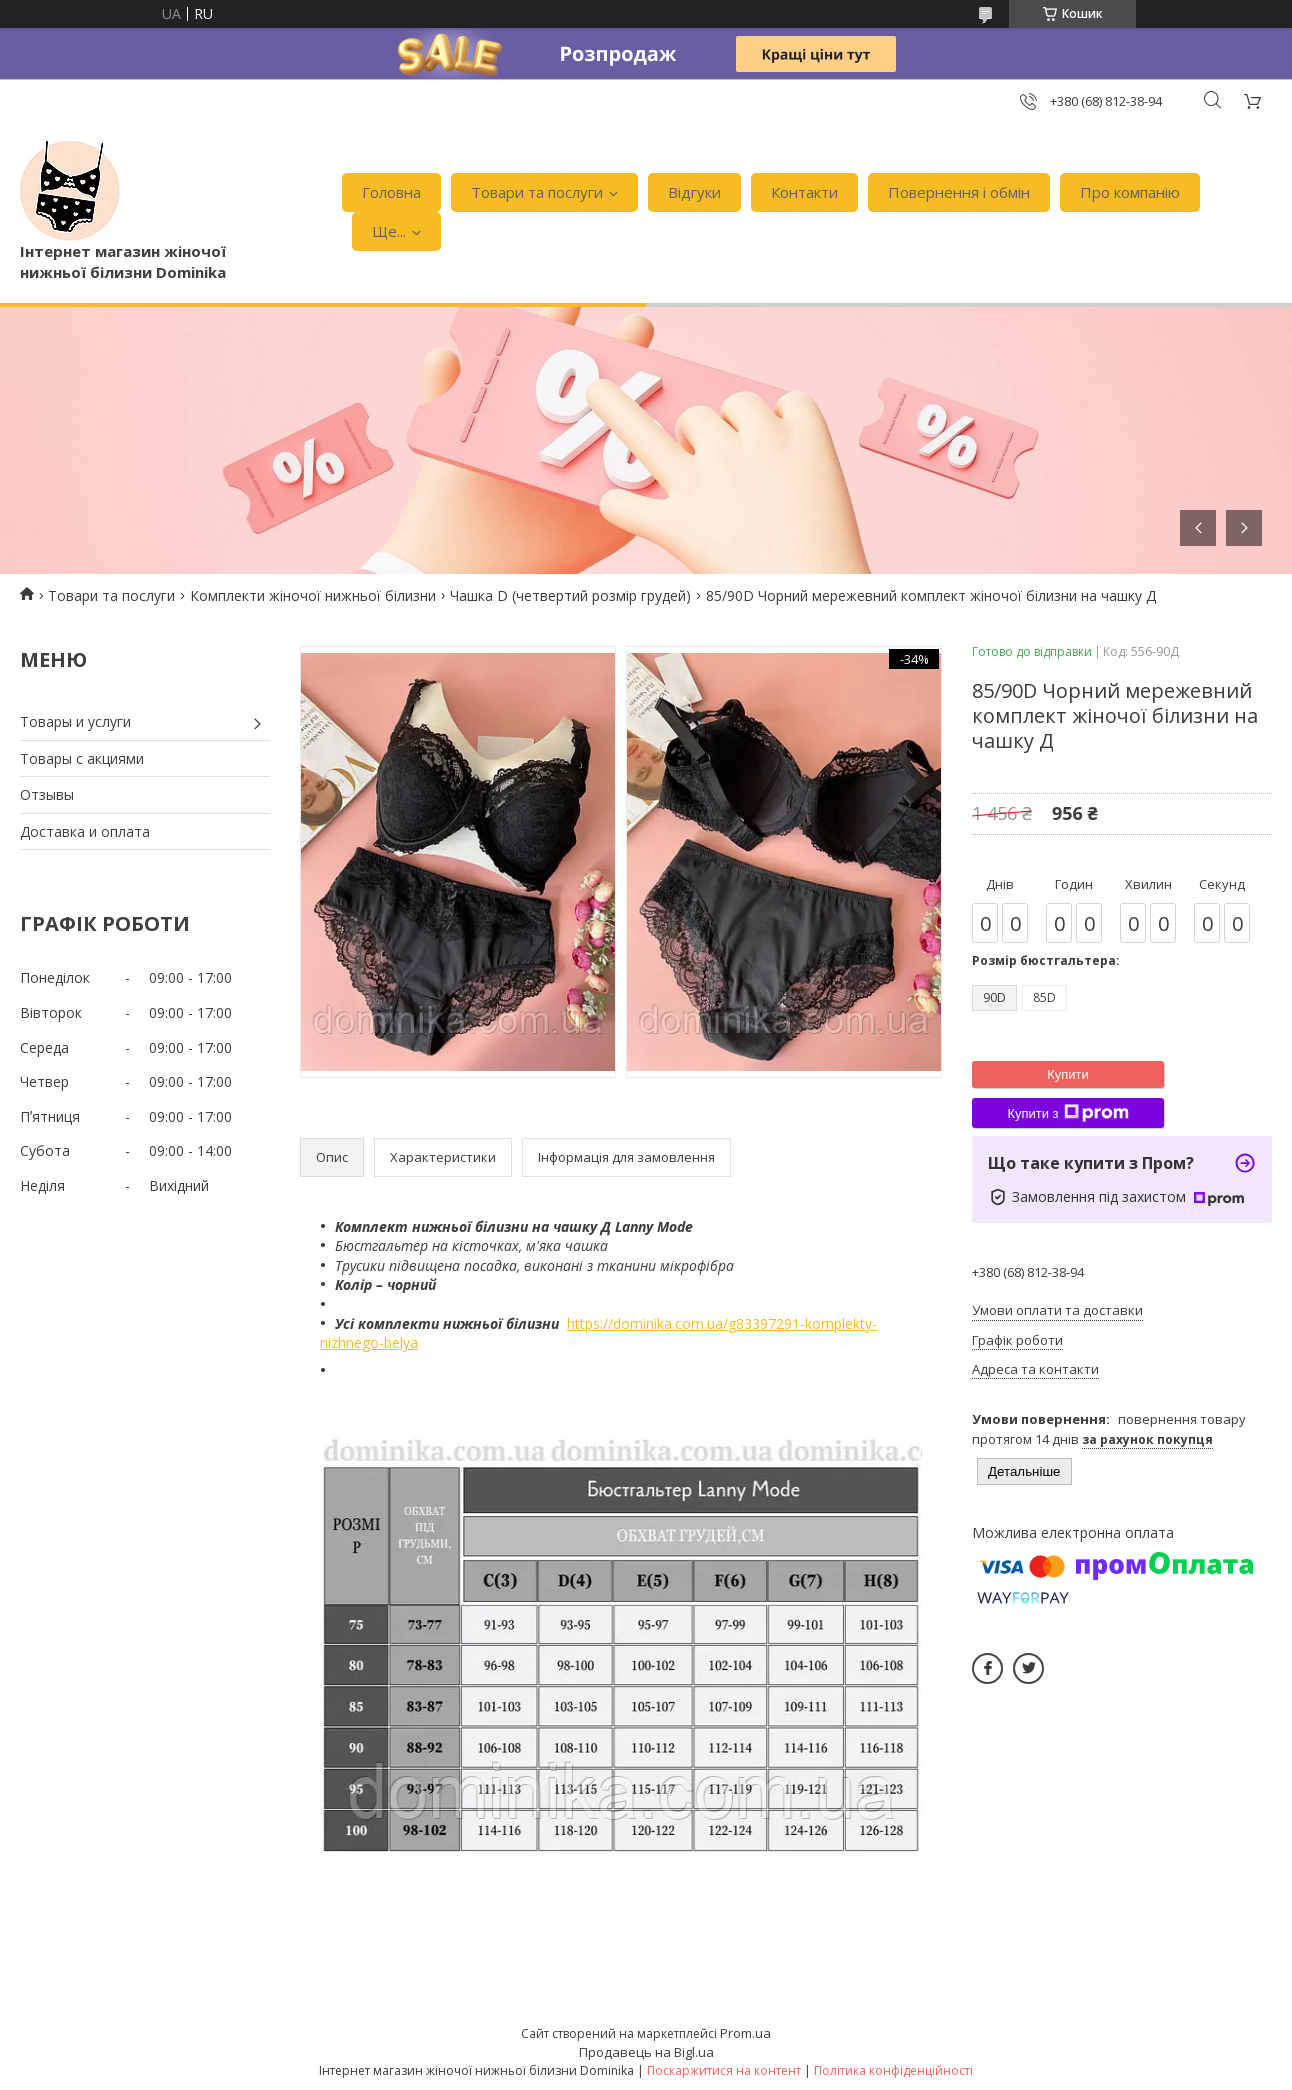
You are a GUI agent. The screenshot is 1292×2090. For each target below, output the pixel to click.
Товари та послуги (537, 192)
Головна (391, 192)
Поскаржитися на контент (724, 2070)
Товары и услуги (75, 721)
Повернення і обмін (959, 192)
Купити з (1067, 1113)
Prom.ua (745, 2033)
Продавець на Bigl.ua (646, 2052)
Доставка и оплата (85, 831)
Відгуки (694, 192)
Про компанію (1130, 192)
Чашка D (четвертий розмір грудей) (570, 595)
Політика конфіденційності (893, 2070)
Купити (1068, 1074)
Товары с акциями (82, 758)
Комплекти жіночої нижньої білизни (313, 595)
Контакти (804, 192)
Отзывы (47, 794)
